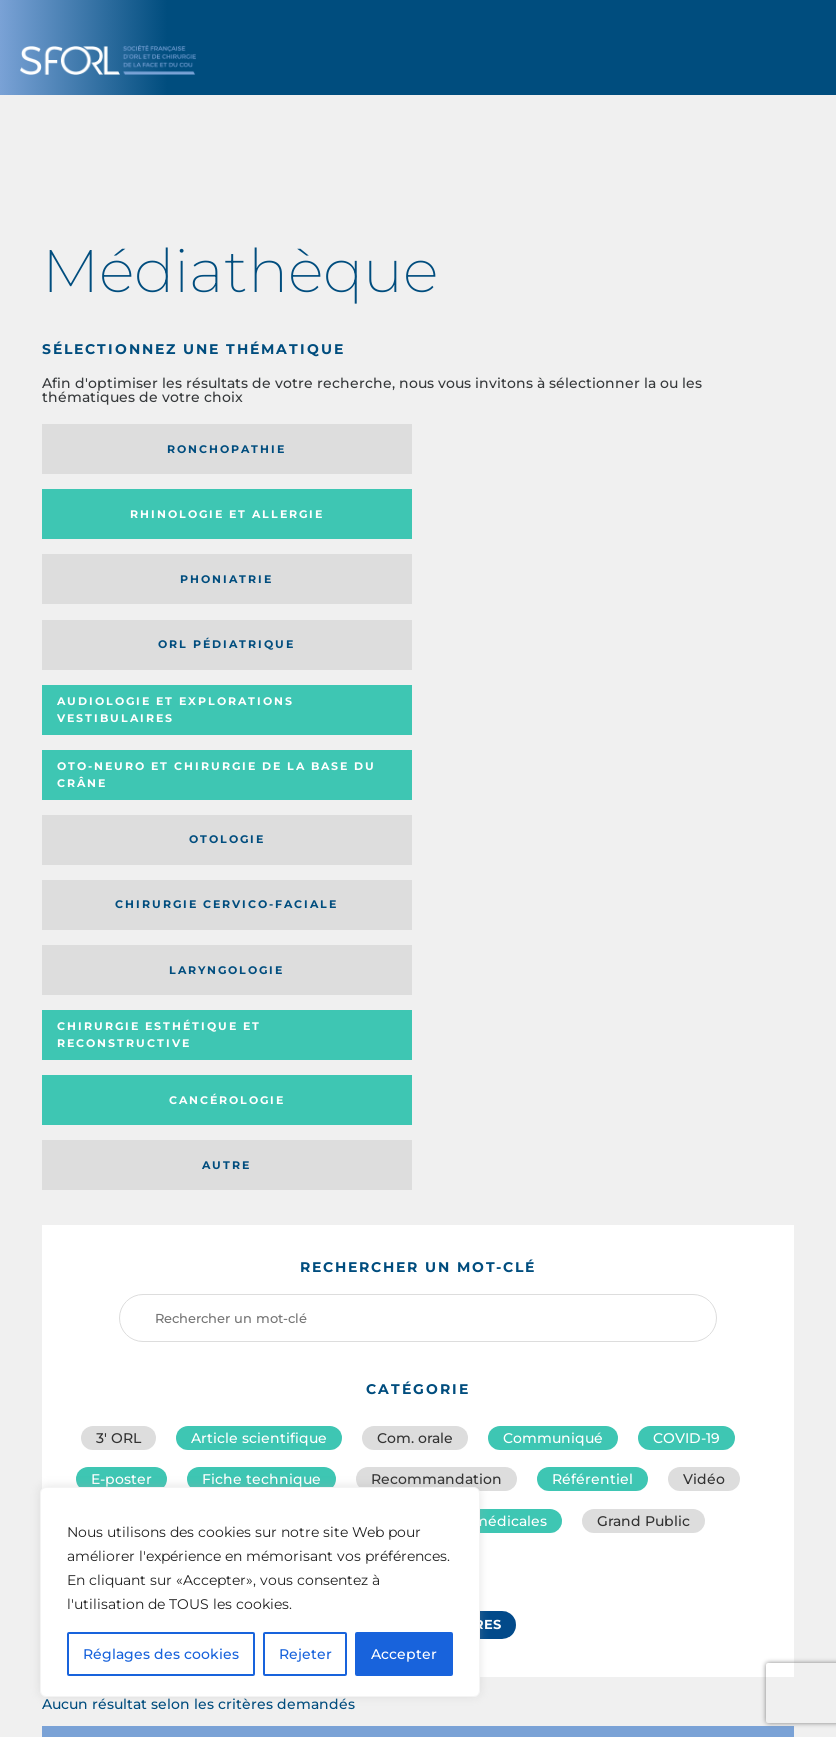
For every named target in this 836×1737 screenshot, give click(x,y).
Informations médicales (461, 1019)
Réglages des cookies (161, 1654)
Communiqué (553, 931)
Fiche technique (261, 975)
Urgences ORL (408, 1063)
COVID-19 (686, 931)
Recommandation (436, 975)
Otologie (158, 593)
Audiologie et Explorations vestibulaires (363, 520)
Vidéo (704, 975)
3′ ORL (118, 931)
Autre (654, 658)
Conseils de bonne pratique (226, 1019)
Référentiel (592, 975)
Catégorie (482, 1253)
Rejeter (305, 1654)
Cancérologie (407, 658)
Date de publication (728, 1252)
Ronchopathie (158, 449)
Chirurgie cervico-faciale (385, 592)
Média (591, 1253)
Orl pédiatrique (158, 521)
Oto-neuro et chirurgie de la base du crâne (653, 521)
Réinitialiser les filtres (408, 1128)
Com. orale (415, 931)
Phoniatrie (654, 449)
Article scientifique (259, 931)
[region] (260, 1592)
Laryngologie (654, 593)
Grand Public (643, 1019)
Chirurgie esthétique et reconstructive (147, 658)
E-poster (121, 975)
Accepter (404, 1654)
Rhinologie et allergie (407, 449)
